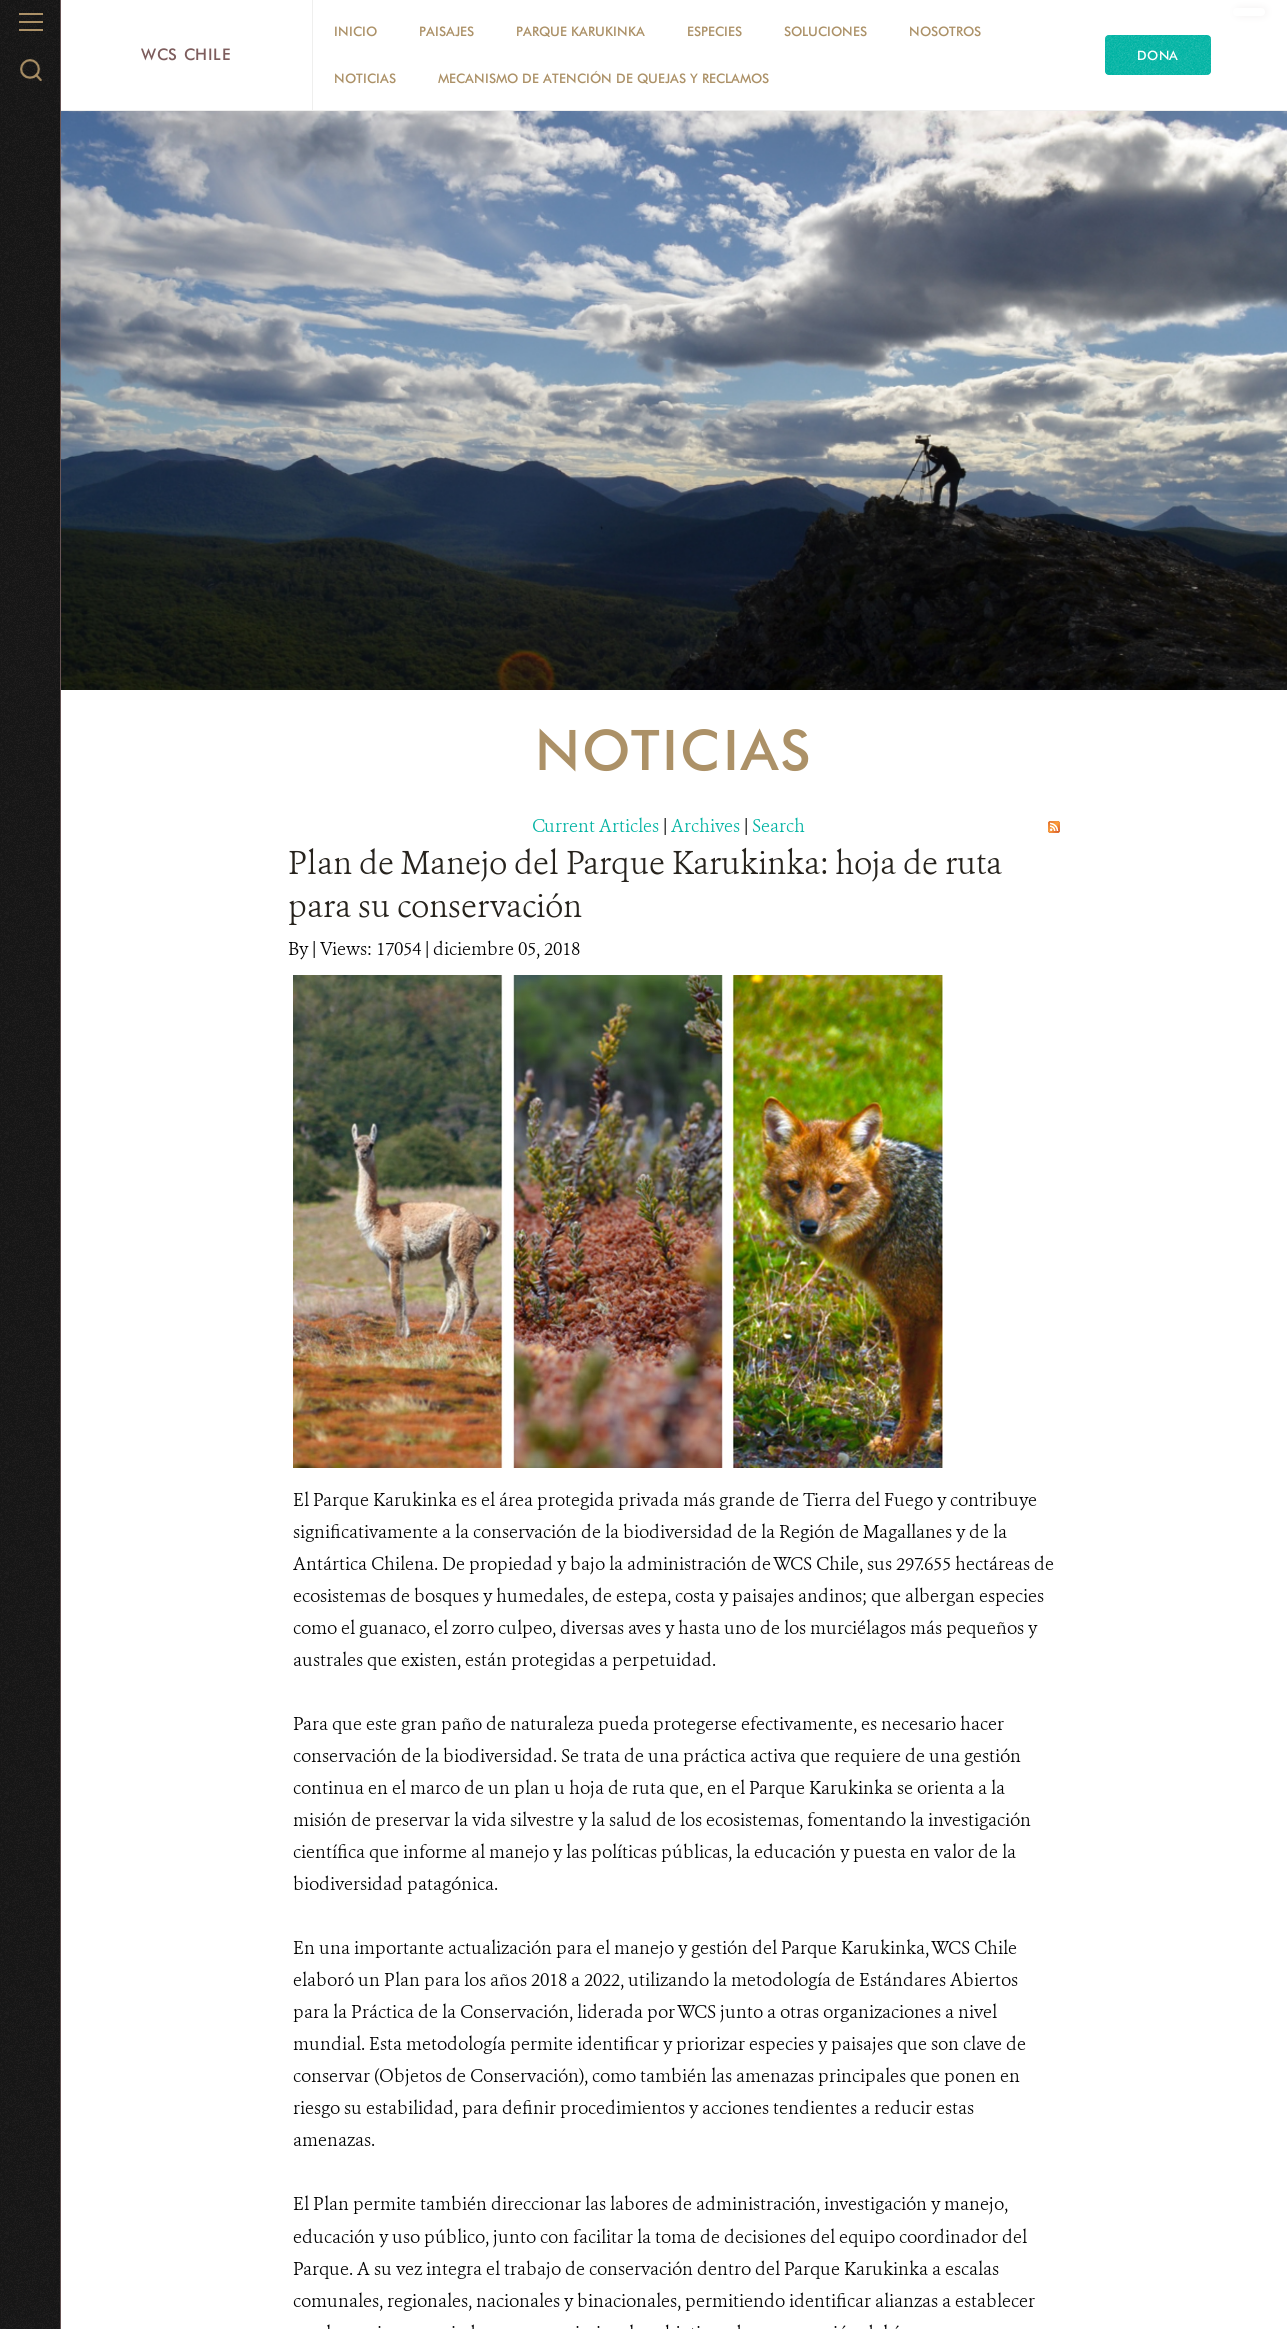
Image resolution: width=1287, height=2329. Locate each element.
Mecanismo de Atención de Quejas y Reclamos (603, 78)
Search (778, 826)
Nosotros (945, 31)
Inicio (355, 31)
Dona (1158, 55)
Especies (714, 31)
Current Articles (595, 826)
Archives (705, 826)
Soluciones (825, 31)
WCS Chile (186, 54)
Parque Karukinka (580, 31)
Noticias (365, 78)
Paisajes (446, 31)
